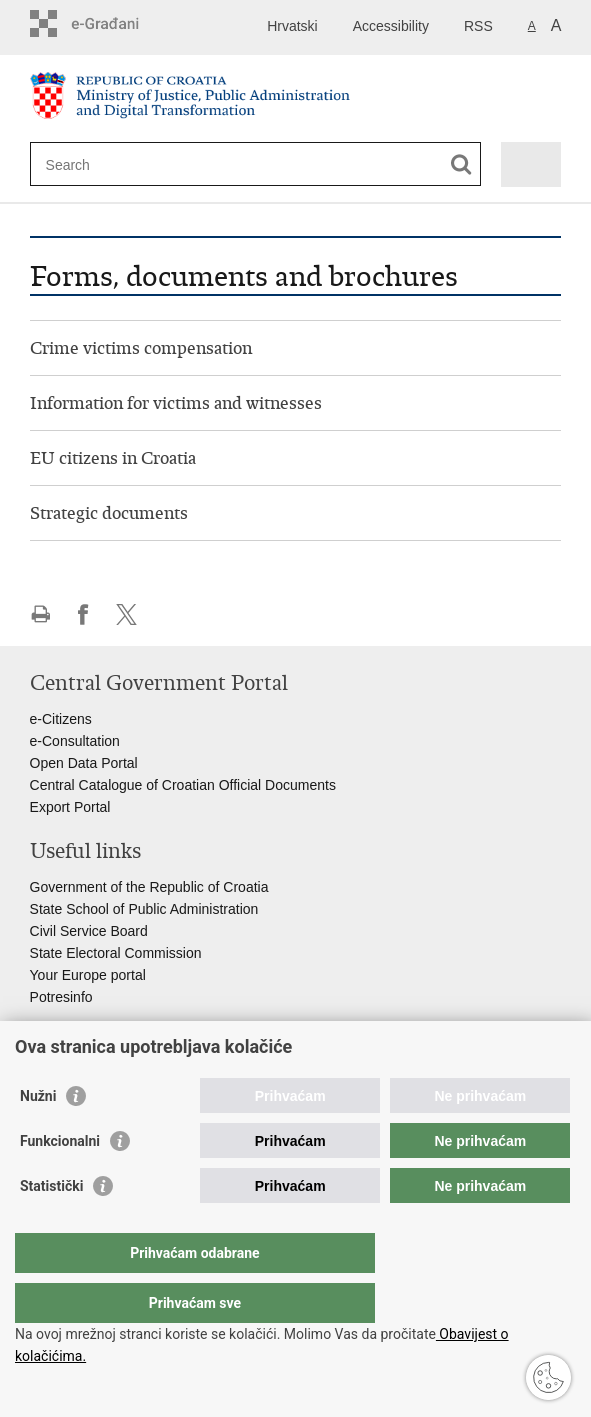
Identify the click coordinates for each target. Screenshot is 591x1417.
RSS (478, 26)
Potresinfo (61, 997)
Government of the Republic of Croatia (149, 887)
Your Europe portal (88, 975)
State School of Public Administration (144, 909)
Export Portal (70, 807)
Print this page (40, 614)
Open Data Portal (84, 763)
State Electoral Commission (116, 953)
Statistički (51, 1226)
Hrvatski (292, 26)
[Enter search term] (118, 164)
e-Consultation (75, 741)
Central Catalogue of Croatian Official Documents (183, 785)
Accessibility (391, 26)
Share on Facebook (83, 614)
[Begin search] (461, 164)
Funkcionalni (60, 1181)
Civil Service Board (89, 931)
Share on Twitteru (126, 614)
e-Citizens (61, 719)
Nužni (38, 1136)
